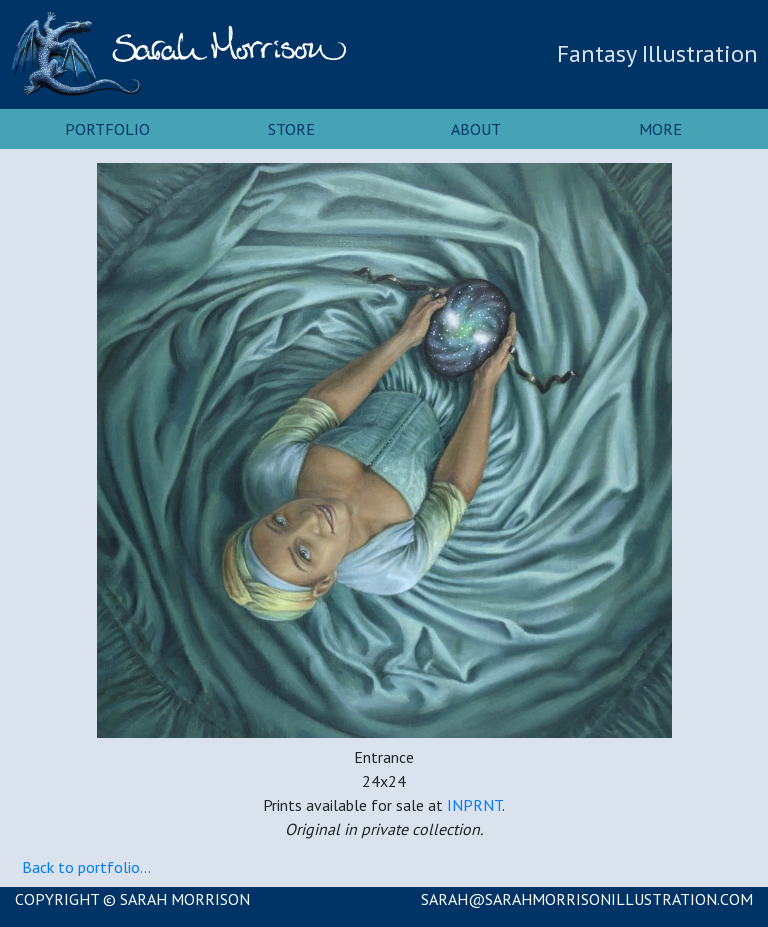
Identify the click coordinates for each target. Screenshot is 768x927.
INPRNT (474, 805)
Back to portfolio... (86, 867)
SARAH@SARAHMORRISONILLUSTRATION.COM (587, 899)
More (660, 129)
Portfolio (107, 129)
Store (291, 129)
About (476, 129)
